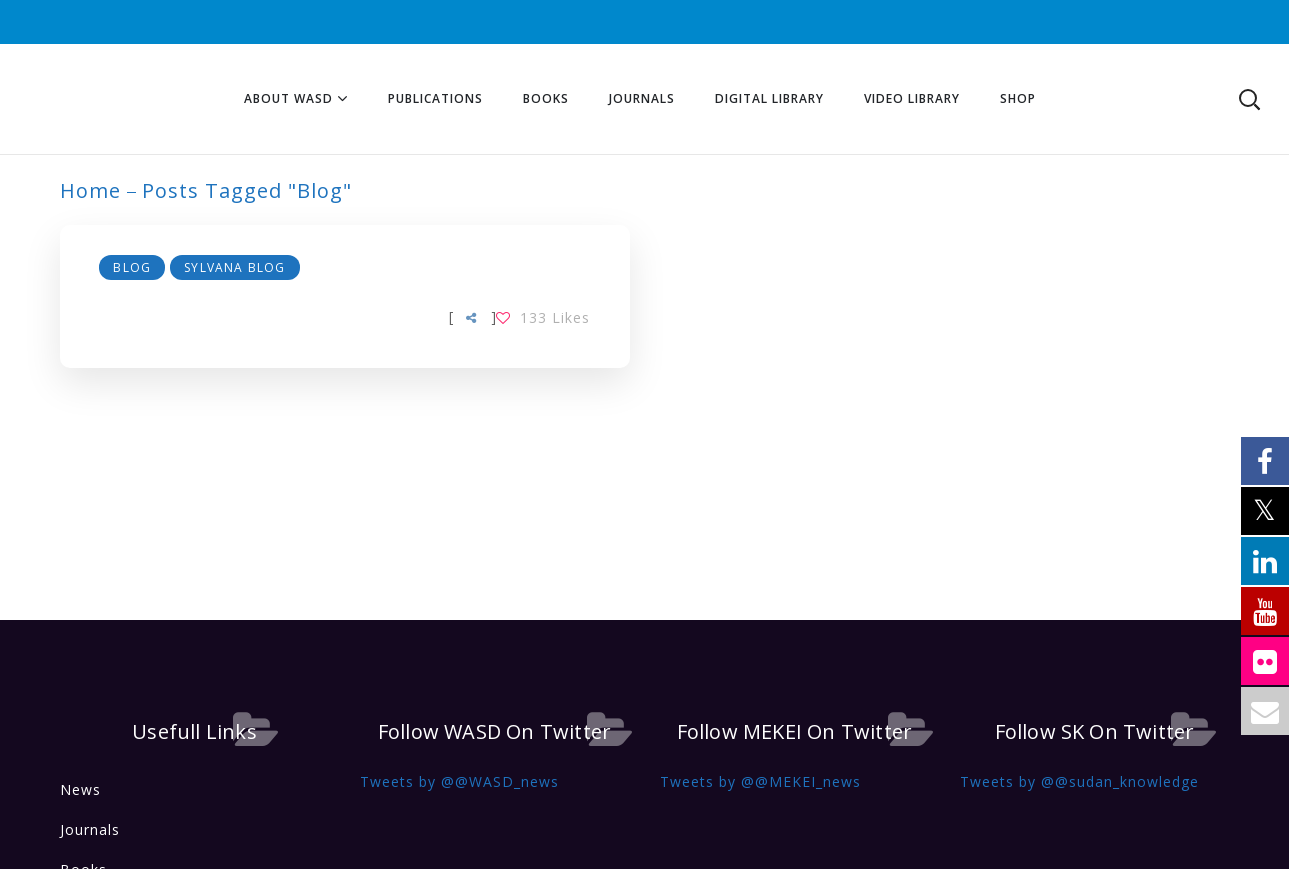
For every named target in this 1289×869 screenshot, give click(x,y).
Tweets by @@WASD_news (459, 781)
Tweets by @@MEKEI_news (760, 781)
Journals (90, 829)
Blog (133, 267)
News (80, 789)
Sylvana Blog (234, 267)
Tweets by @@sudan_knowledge (1079, 781)
